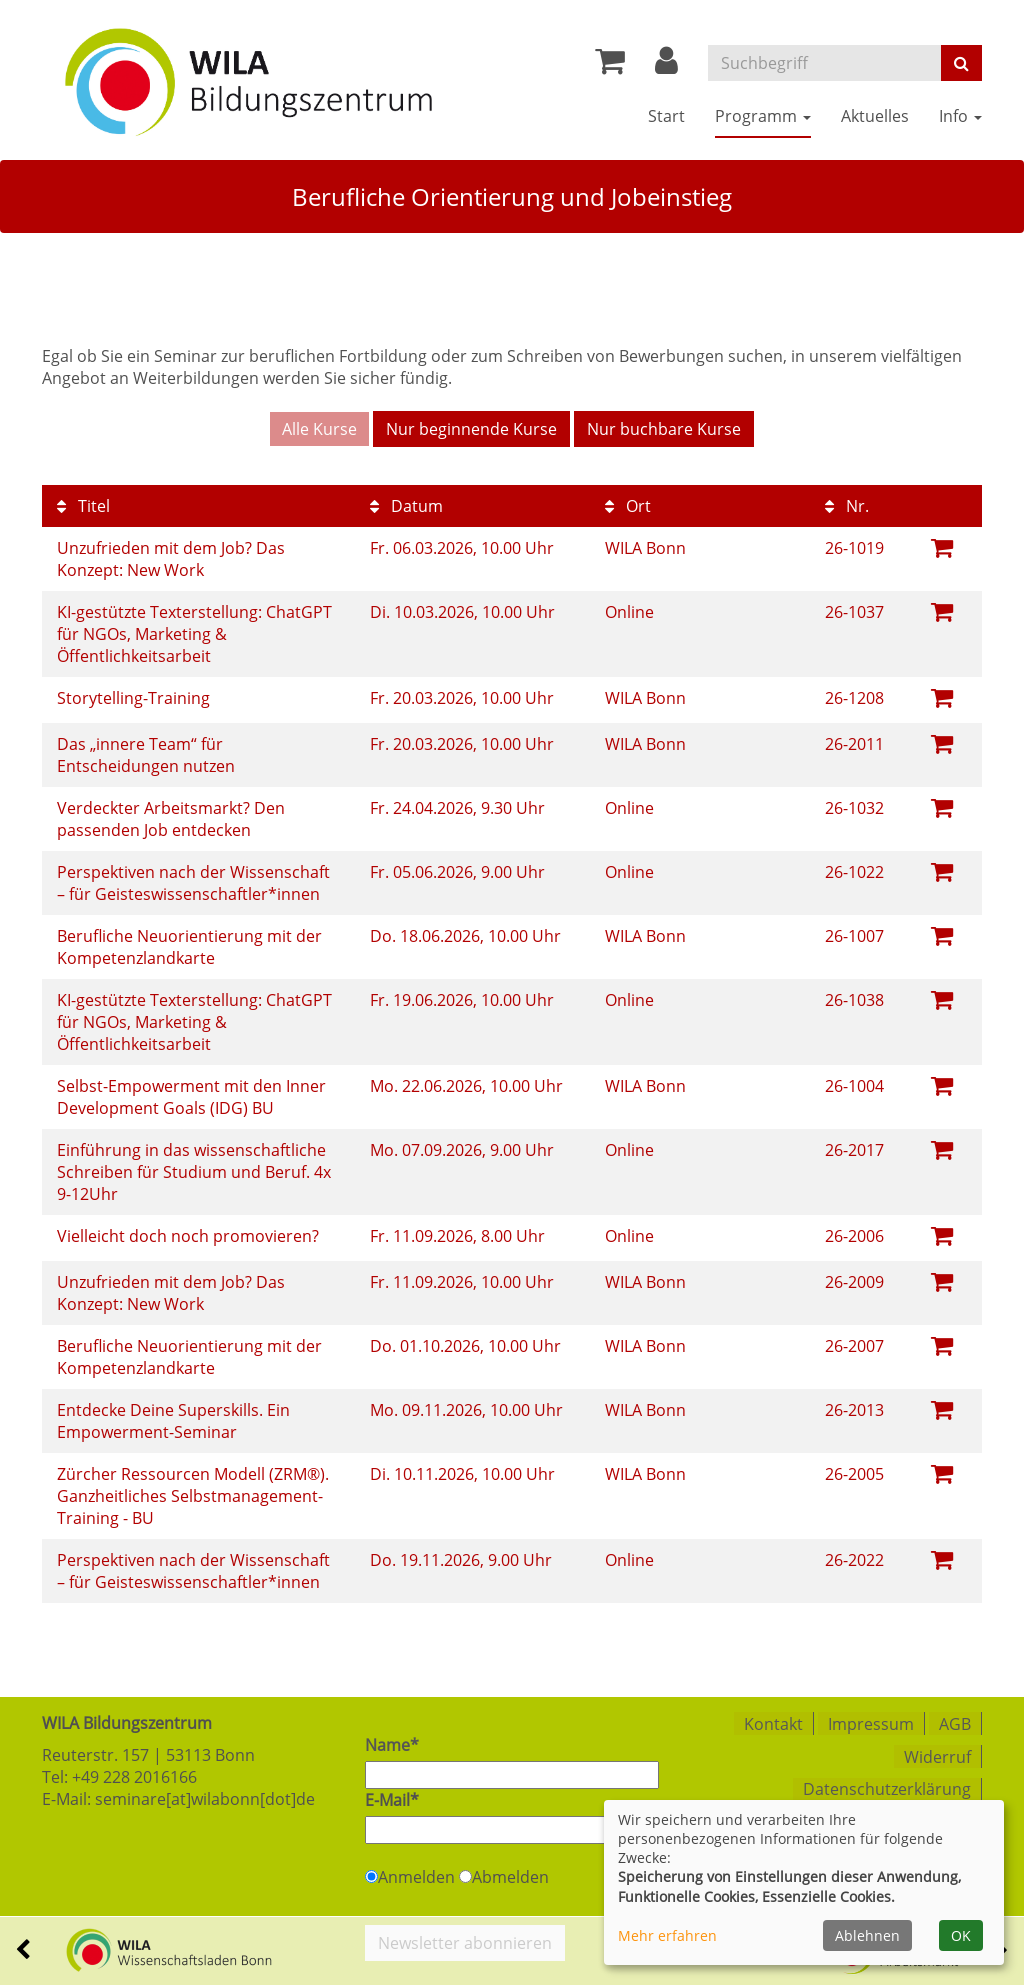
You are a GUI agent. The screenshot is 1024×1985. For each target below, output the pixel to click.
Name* (392, 1744)
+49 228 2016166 (134, 1776)
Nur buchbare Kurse (664, 429)
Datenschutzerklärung (887, 1786)
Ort (628, 505)
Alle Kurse (319, 429)
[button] (666, 66)
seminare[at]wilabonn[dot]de (205, 1798)
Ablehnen (867, 1935)
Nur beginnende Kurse (471, 429)
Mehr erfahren (667, 1935)
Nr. (847, 505)
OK (961, 1935)
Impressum (871, 1722)
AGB (955, 1722)
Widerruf (937, 1754)
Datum (406, 505)
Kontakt (773, 1722)
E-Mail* (392, 1799)
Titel (83, 505)
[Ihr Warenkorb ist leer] (610, 66)
